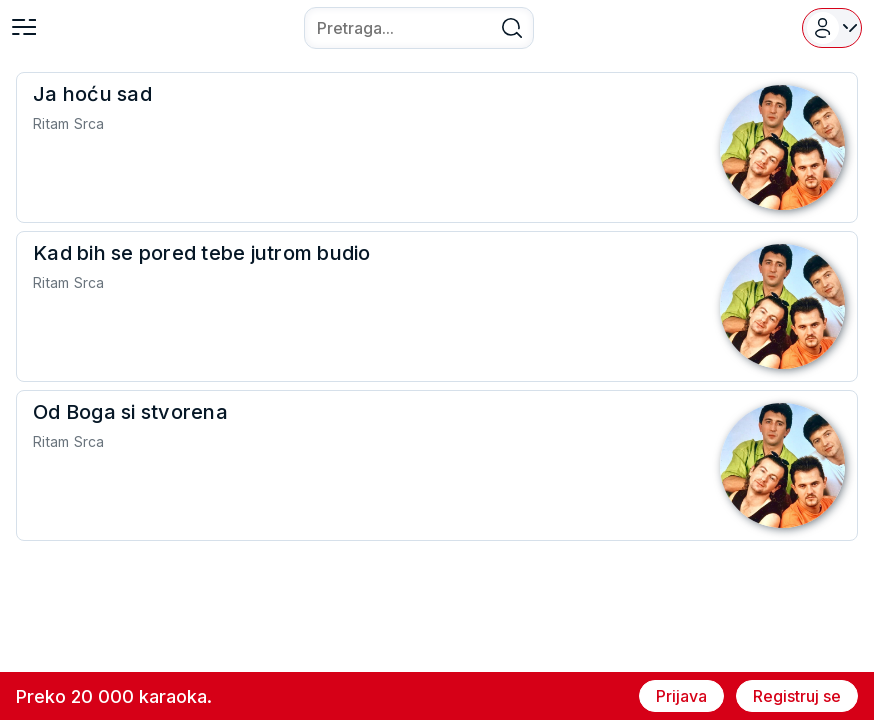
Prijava (681, 696)
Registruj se (797, 696)
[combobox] (419, 28)
